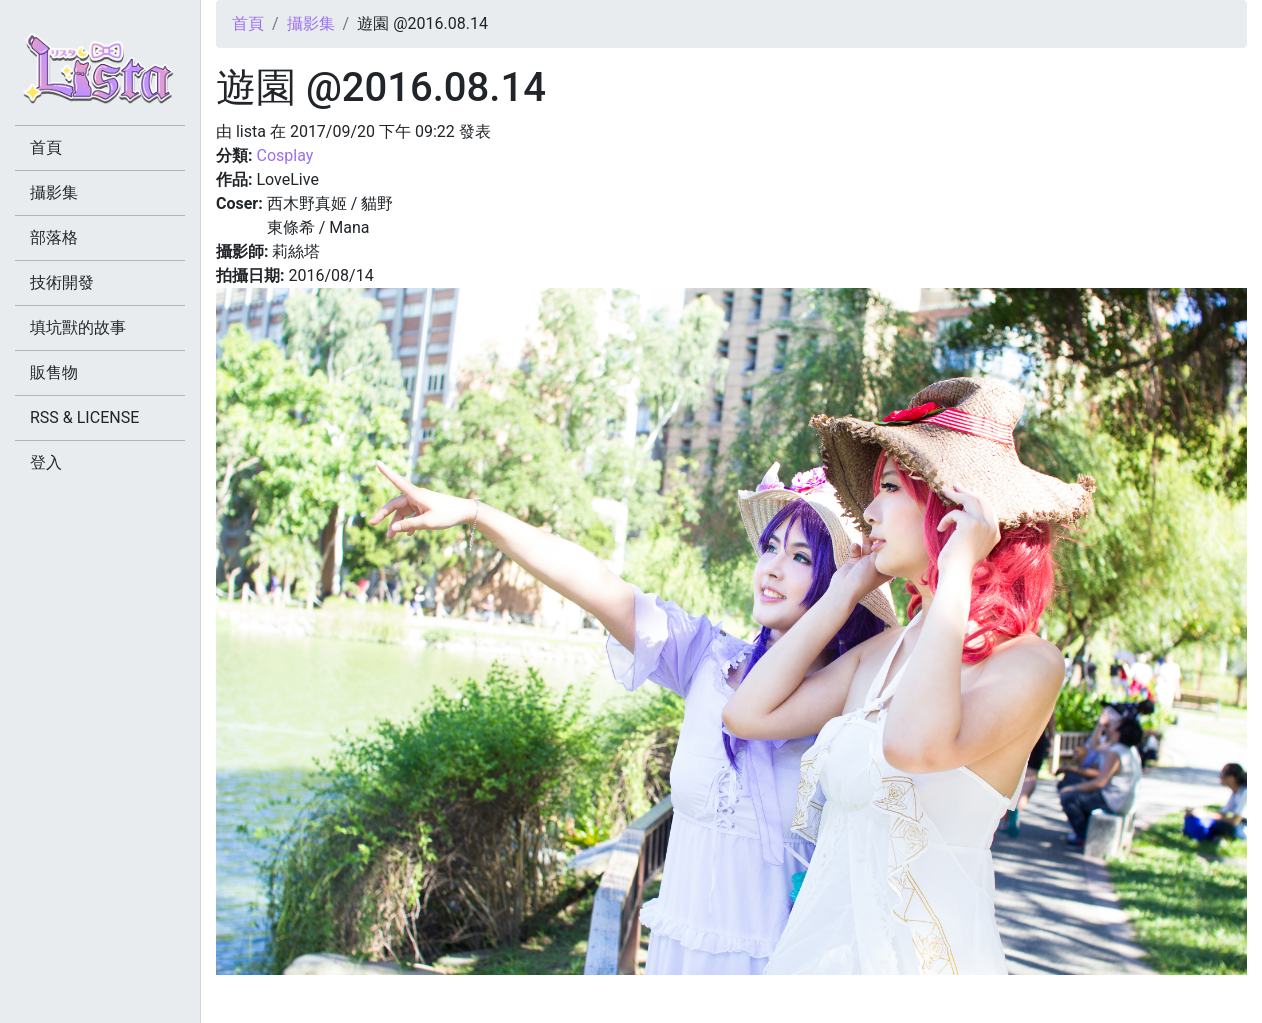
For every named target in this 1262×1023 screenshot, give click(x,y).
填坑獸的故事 (78, 327)
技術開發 (62, 282)
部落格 (54, 237)
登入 (46, 462)
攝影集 (311, 23)
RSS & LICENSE (84, 417)
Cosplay (284, 155)
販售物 (54, 372)
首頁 (248, 23)
